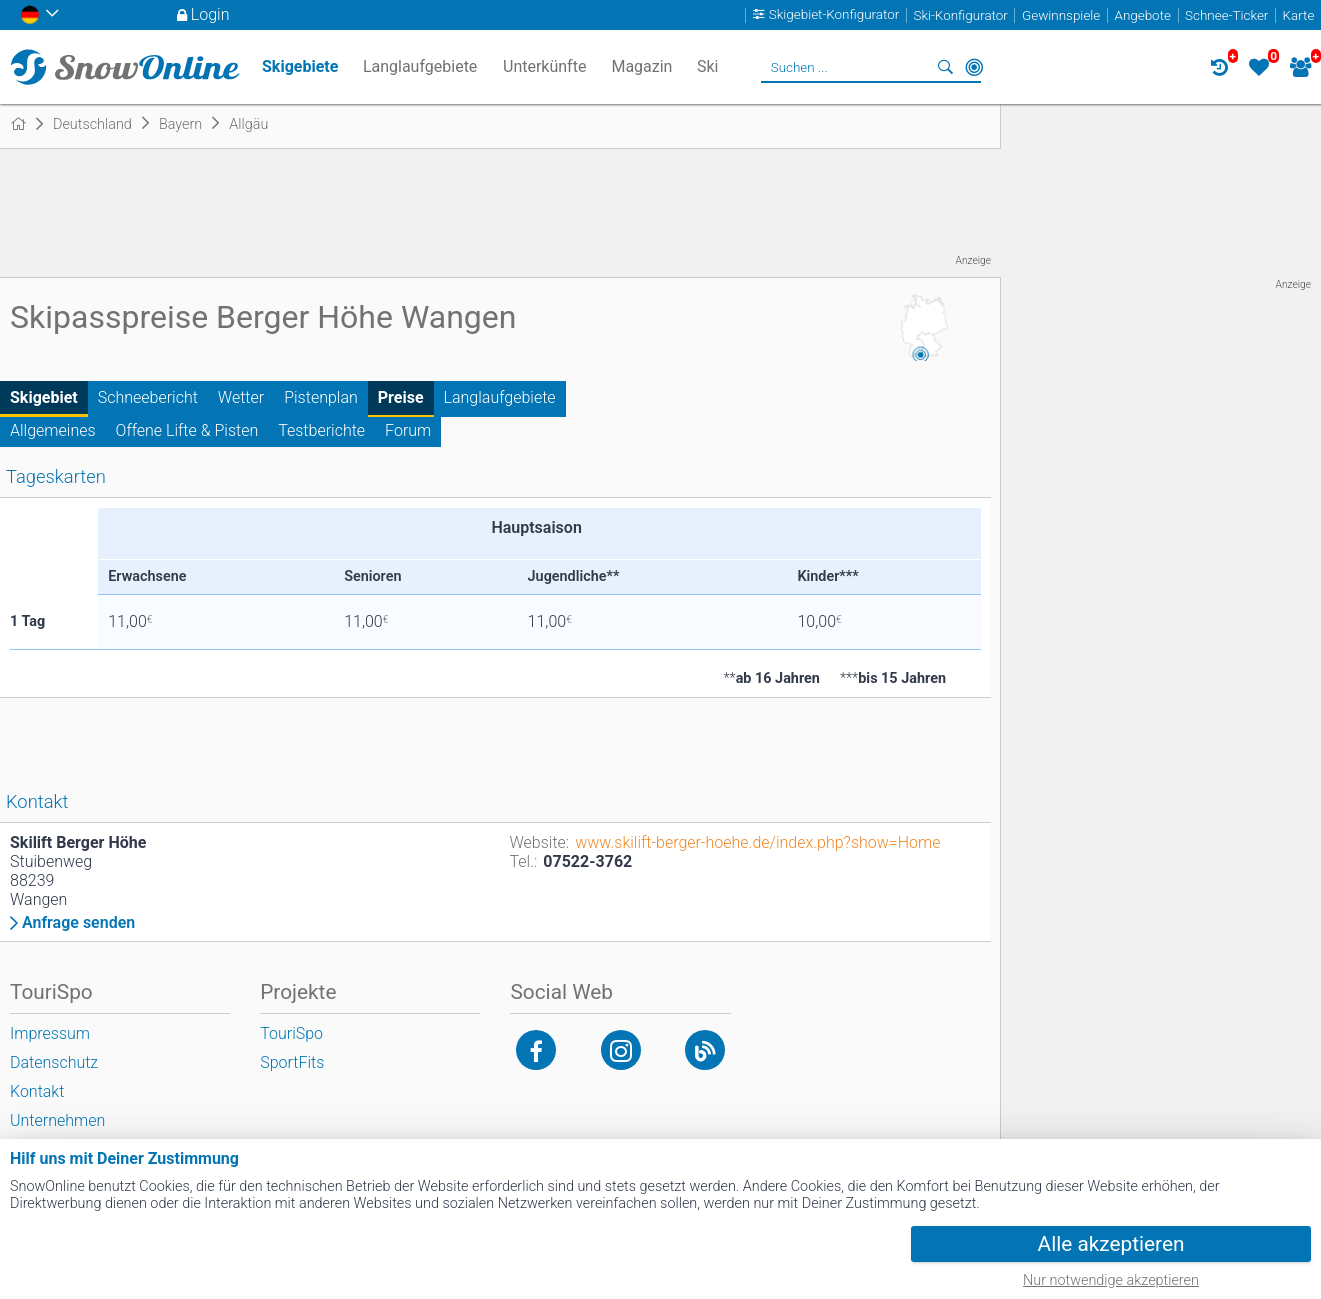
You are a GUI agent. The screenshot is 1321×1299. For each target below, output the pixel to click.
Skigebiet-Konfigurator (834, 15)
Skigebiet (44, 397)
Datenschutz (54, 1062)
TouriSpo (291, 1033)
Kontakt (37, 1091)
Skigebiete (300, 66)
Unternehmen (57, 1120)
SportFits (292, 1062)
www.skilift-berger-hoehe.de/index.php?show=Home (757, 842)
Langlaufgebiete (500, 397)
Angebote (1142, 15)
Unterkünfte (544, 66)
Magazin (641, 66)
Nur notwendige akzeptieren (1111, 1280)
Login (210, 14)
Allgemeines (53, 430)
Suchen (946, 67)
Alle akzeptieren (1111, 1244)
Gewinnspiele (1061, 15)
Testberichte (321, 430)
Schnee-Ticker (1226, 15)
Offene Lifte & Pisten (187, 430)
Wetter (241, 397)
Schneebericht (148, 397)
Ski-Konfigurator (960, 15)
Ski (708, 66)
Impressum (50, 1033)
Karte (1299, 15)
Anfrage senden (78, 923)
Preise (401, 397)
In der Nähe (974, 67)
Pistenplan (321, 397)
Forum (408, 430)
